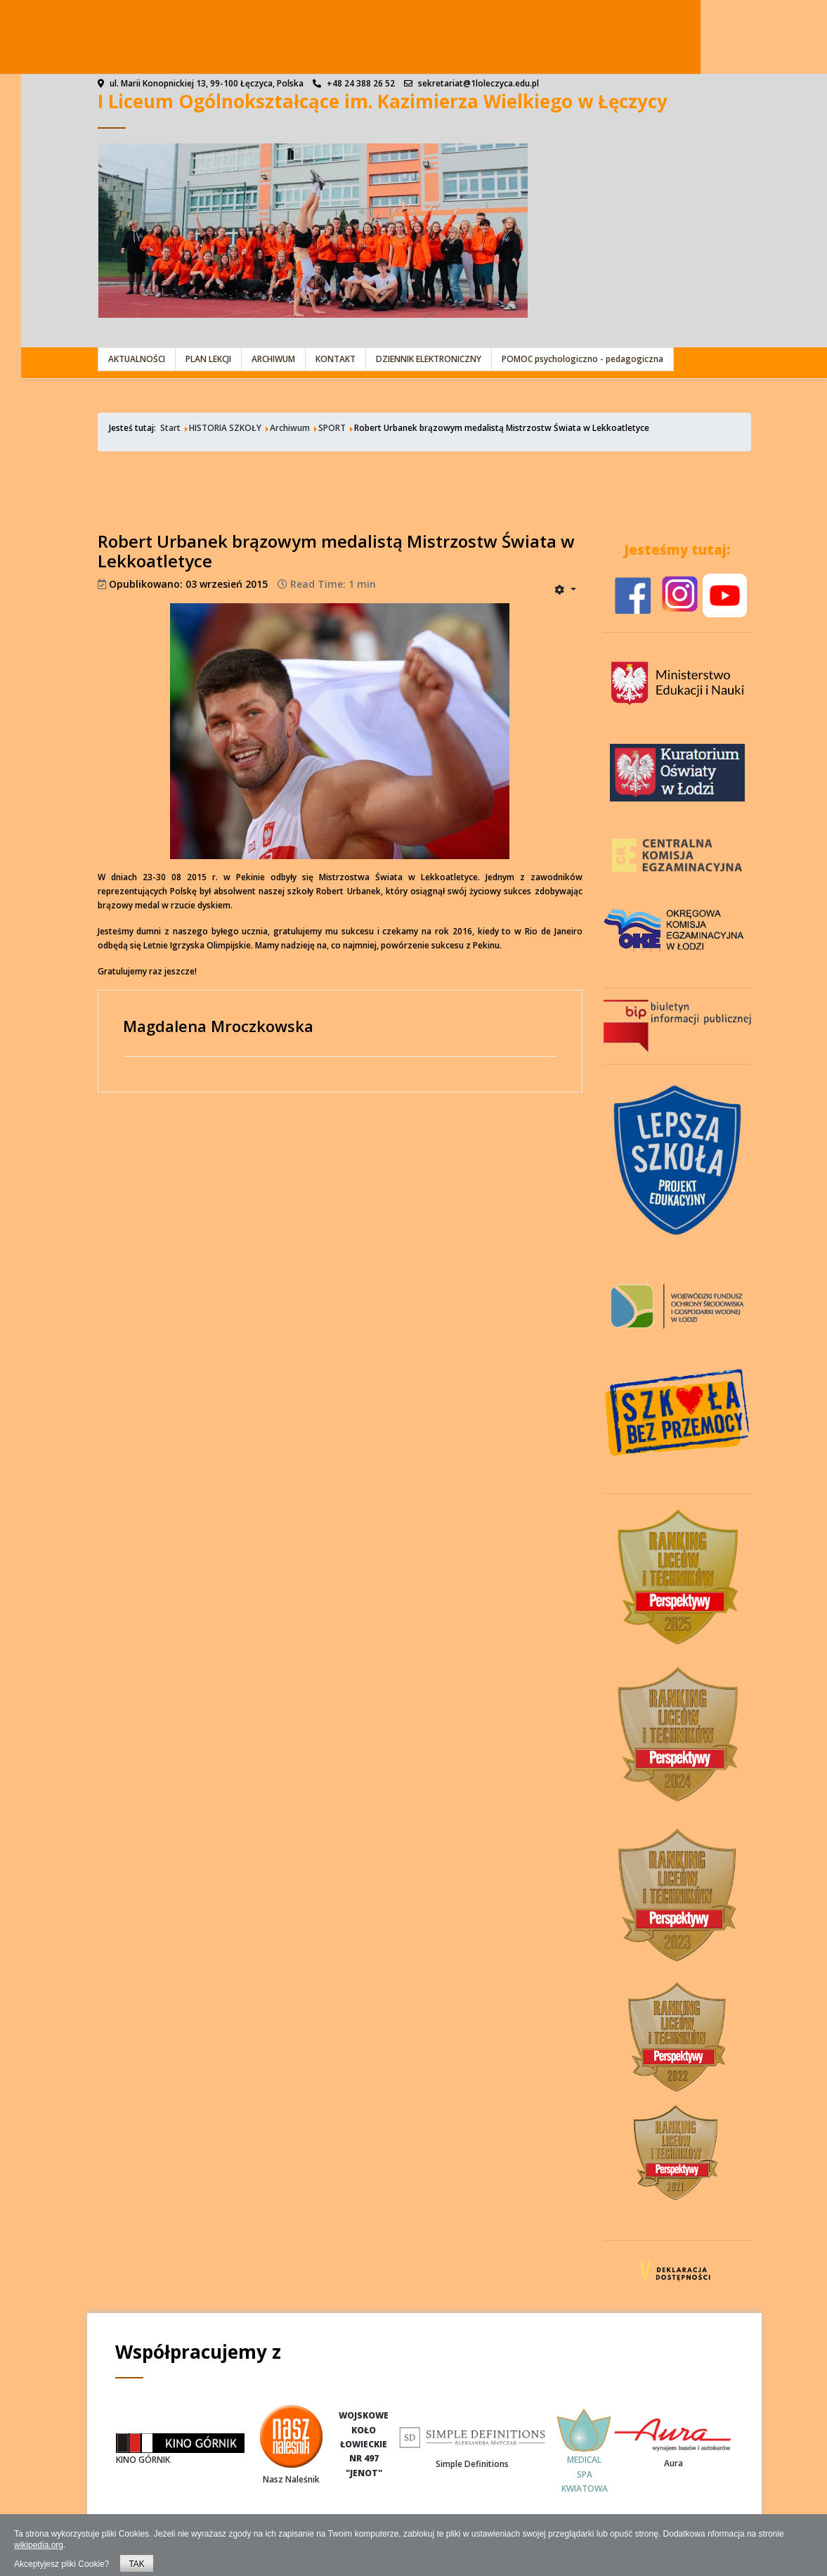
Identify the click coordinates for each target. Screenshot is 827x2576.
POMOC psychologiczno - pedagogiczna (582, 359)
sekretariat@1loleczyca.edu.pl (478, 83)
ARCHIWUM (273, 359)
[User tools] (565, 589)
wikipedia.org (38, 2545)
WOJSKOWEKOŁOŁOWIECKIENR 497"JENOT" (364, 2444)
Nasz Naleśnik (291, 2479)
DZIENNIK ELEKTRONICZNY (428, 359)
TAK (136, 2564)
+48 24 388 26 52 (361, 83)
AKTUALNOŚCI (136, 359)
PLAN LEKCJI (208, 359)
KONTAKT (335, 359)
